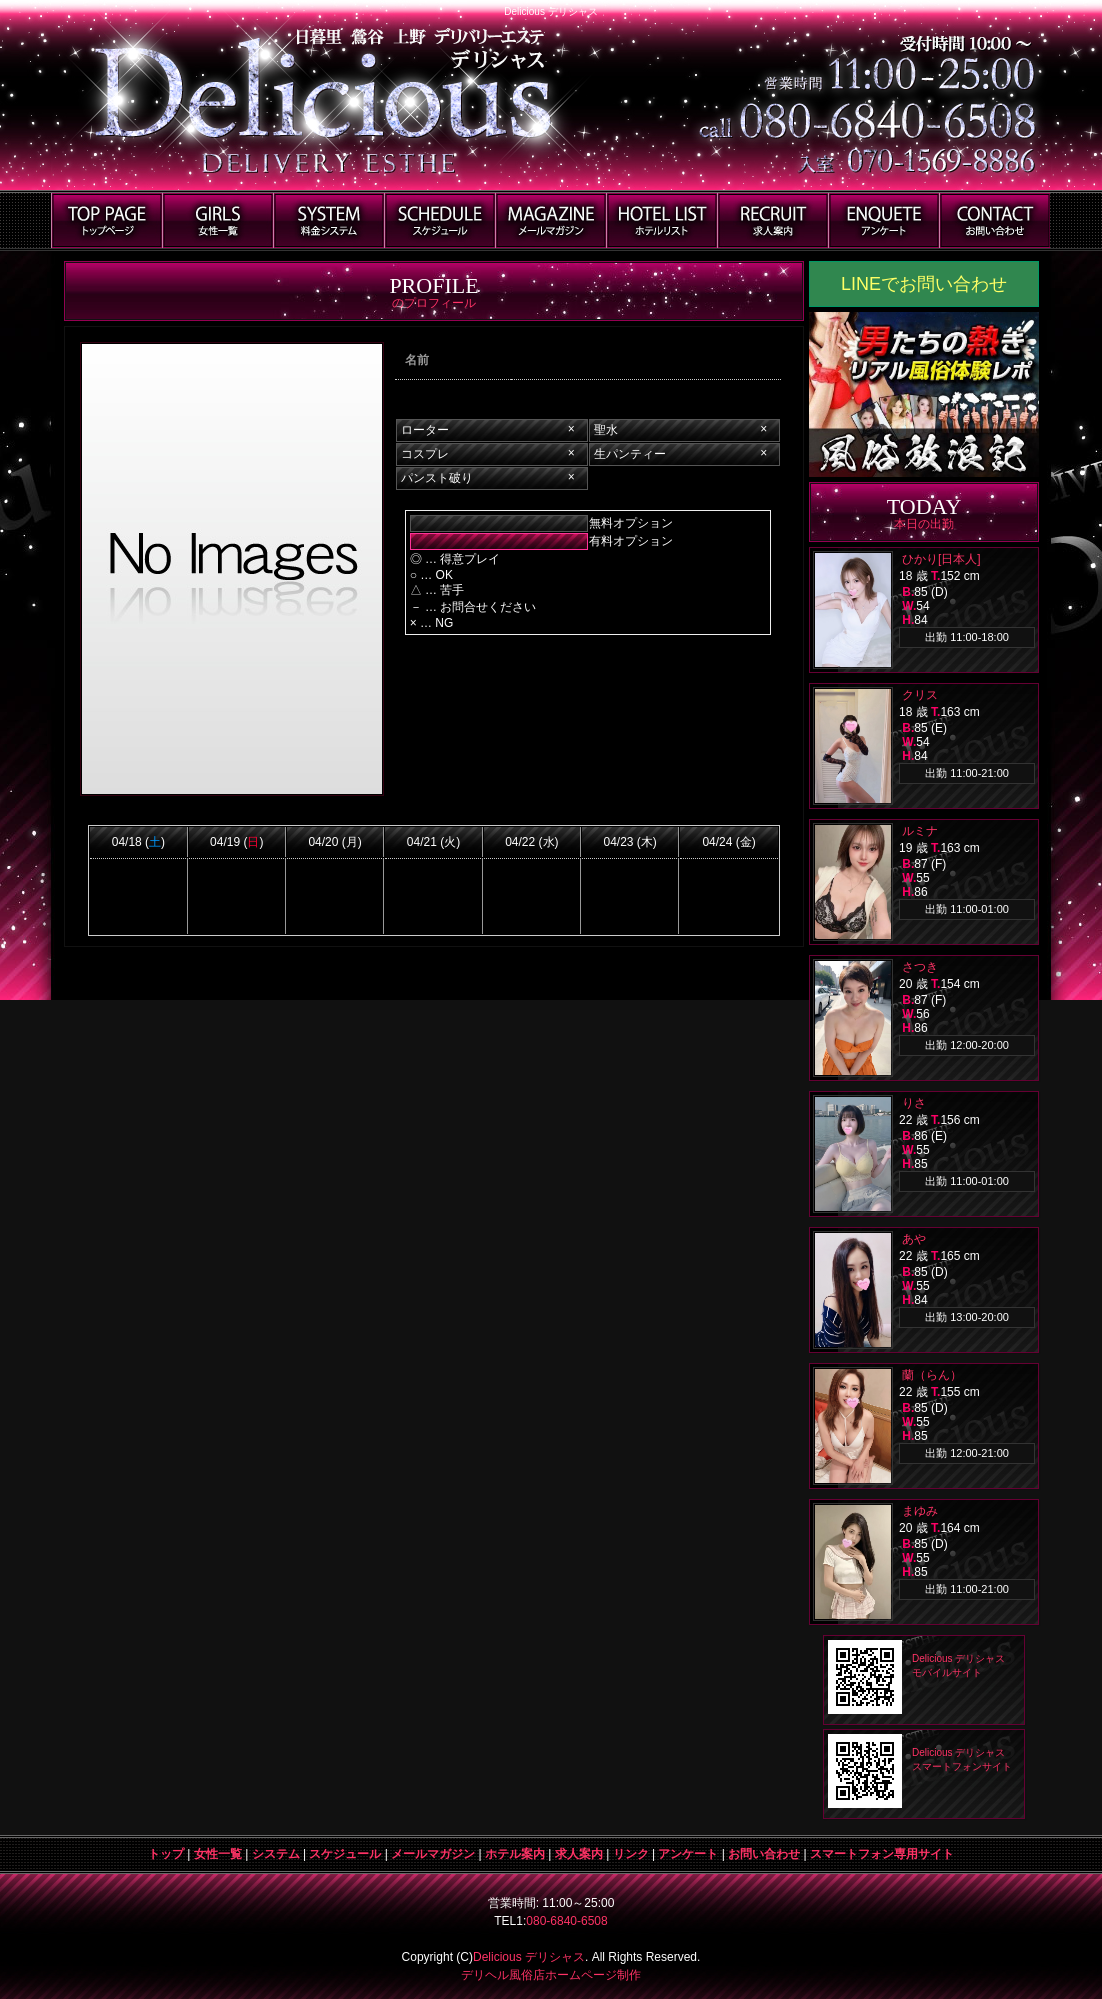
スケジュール (345, 1854)
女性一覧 (218, 1854)
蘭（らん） (932, 1375)
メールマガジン (433, 1854)
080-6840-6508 (566, 1921)
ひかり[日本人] (941, 559)
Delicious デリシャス (529, 1957)
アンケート (688, 1854)
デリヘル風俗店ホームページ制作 (551, 1975)
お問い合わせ (764, 1854)
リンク (631, 1854)
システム (276, 1854)
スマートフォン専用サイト (882, 1854)
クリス (920, 695)
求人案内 (579, 1854)
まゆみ (920, 1511)
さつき (920, 967)
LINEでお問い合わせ (924, 284)
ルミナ (920, 831)
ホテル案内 (515, 1854)
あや (914, 1239)
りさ (914, 1103)
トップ (166, 1854)
